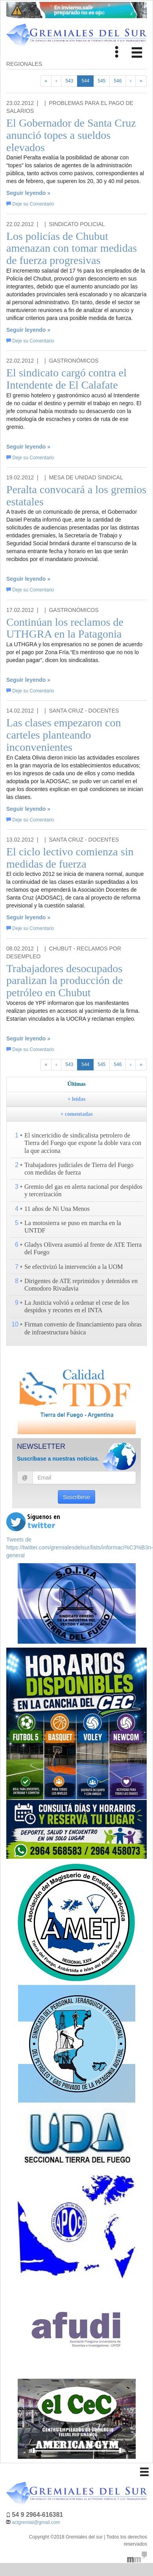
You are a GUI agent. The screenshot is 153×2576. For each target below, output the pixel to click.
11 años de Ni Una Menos (57, 1208)
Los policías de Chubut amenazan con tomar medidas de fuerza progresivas (71, 248)
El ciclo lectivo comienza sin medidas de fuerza (69, 858)
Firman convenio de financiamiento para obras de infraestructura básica (83, 1328)
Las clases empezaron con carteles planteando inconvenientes (63, 734)
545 (101, 81)
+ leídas (77, 1099)
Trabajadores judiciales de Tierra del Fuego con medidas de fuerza (78, 1169)
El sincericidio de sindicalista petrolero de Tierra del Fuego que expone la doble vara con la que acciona (82, 1143)
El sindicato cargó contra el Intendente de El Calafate (66, 379)
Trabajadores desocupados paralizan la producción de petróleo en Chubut (64, 980)
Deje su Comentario (30, 204)
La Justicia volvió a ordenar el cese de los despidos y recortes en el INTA (76, 1306)
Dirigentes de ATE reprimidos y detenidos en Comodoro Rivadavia (81, 1285)
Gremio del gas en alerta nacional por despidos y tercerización (83, 1190)
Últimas (76, 1084)
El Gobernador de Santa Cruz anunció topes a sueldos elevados (71, 135)
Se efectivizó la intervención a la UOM (73, 1266)
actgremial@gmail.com (36, 2522)
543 (69, 81)
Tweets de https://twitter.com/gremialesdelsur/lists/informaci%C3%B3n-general (79, 1547)
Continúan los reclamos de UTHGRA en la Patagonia (65, 628)
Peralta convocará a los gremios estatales (76, 495)
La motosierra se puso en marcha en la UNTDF (72, 1227)
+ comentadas (76, 1114)
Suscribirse (76, 1497)
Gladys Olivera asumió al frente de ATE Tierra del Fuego (83, 1248)
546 (118, 81)
